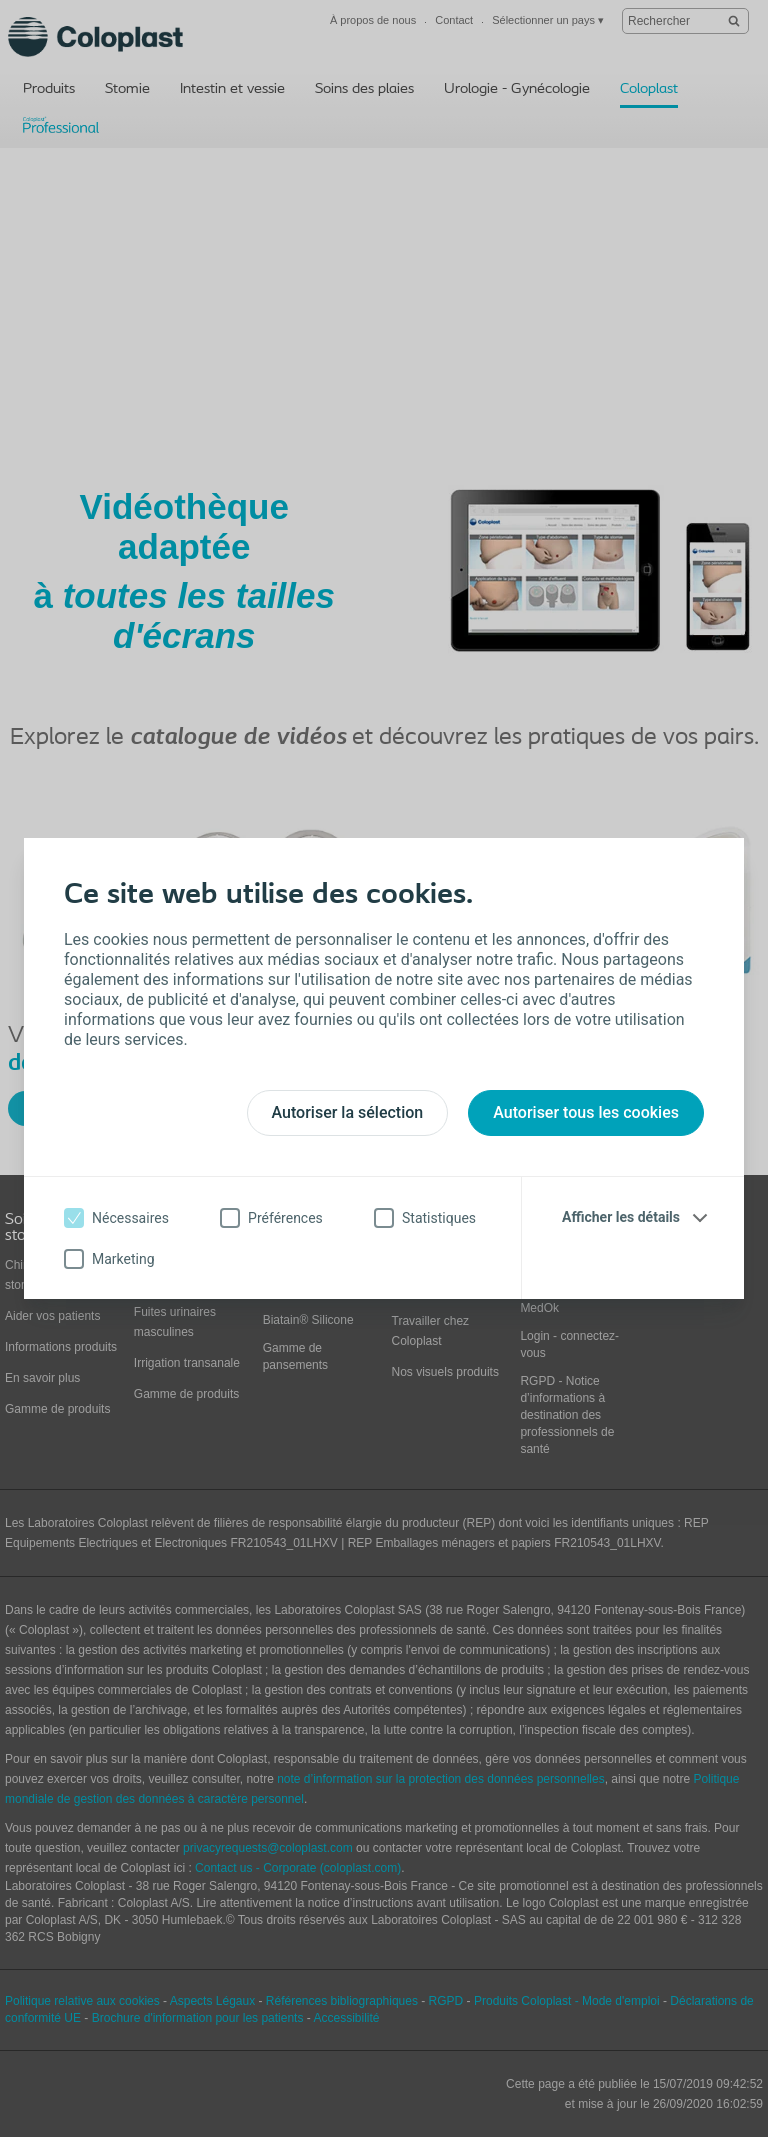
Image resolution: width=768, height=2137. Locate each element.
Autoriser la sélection (348, 1112)
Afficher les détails (621, 1217)
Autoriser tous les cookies (586, 1112)
